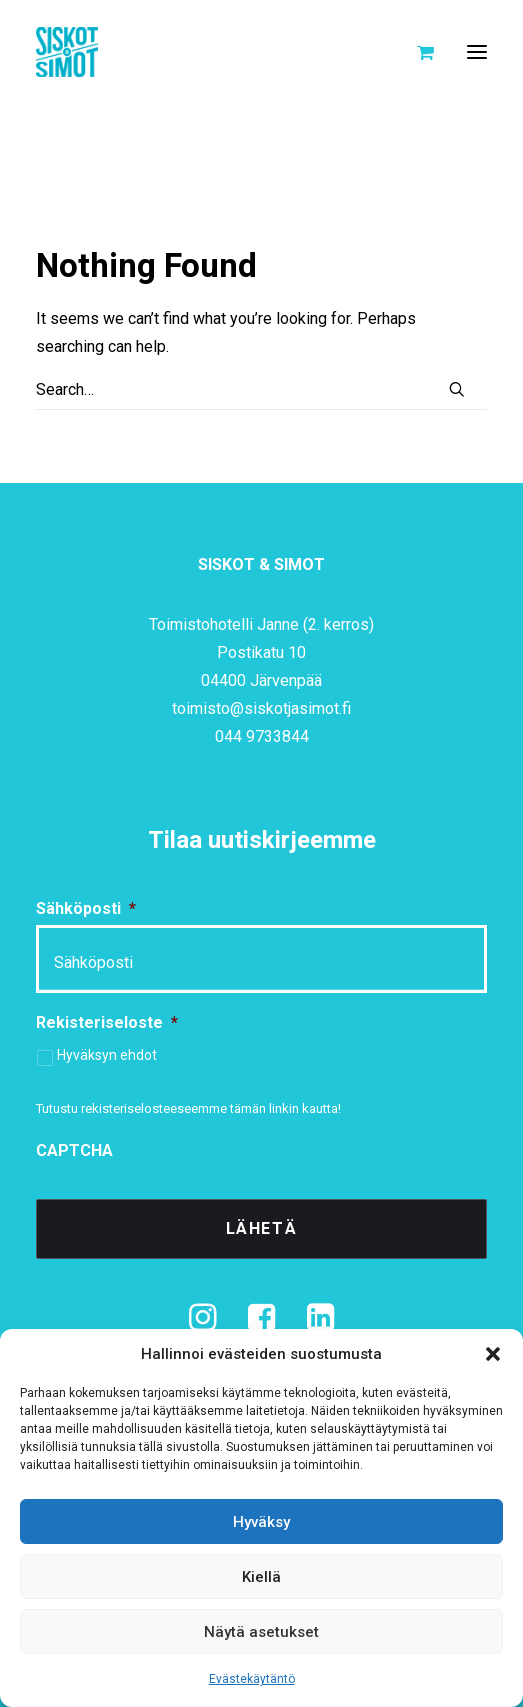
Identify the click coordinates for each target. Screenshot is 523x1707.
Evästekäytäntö (252, 1679)
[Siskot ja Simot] (67, 52)
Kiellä (261, 1577)
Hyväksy (261, 1522)
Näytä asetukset (261, 1632)
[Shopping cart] (416, 52)
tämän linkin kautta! (285, 1108)
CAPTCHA (74, 1150)
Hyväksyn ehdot (107, 1055)
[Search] (261, 390)
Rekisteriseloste (107, 1022)
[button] (493, 1354)
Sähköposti (86, 908)
